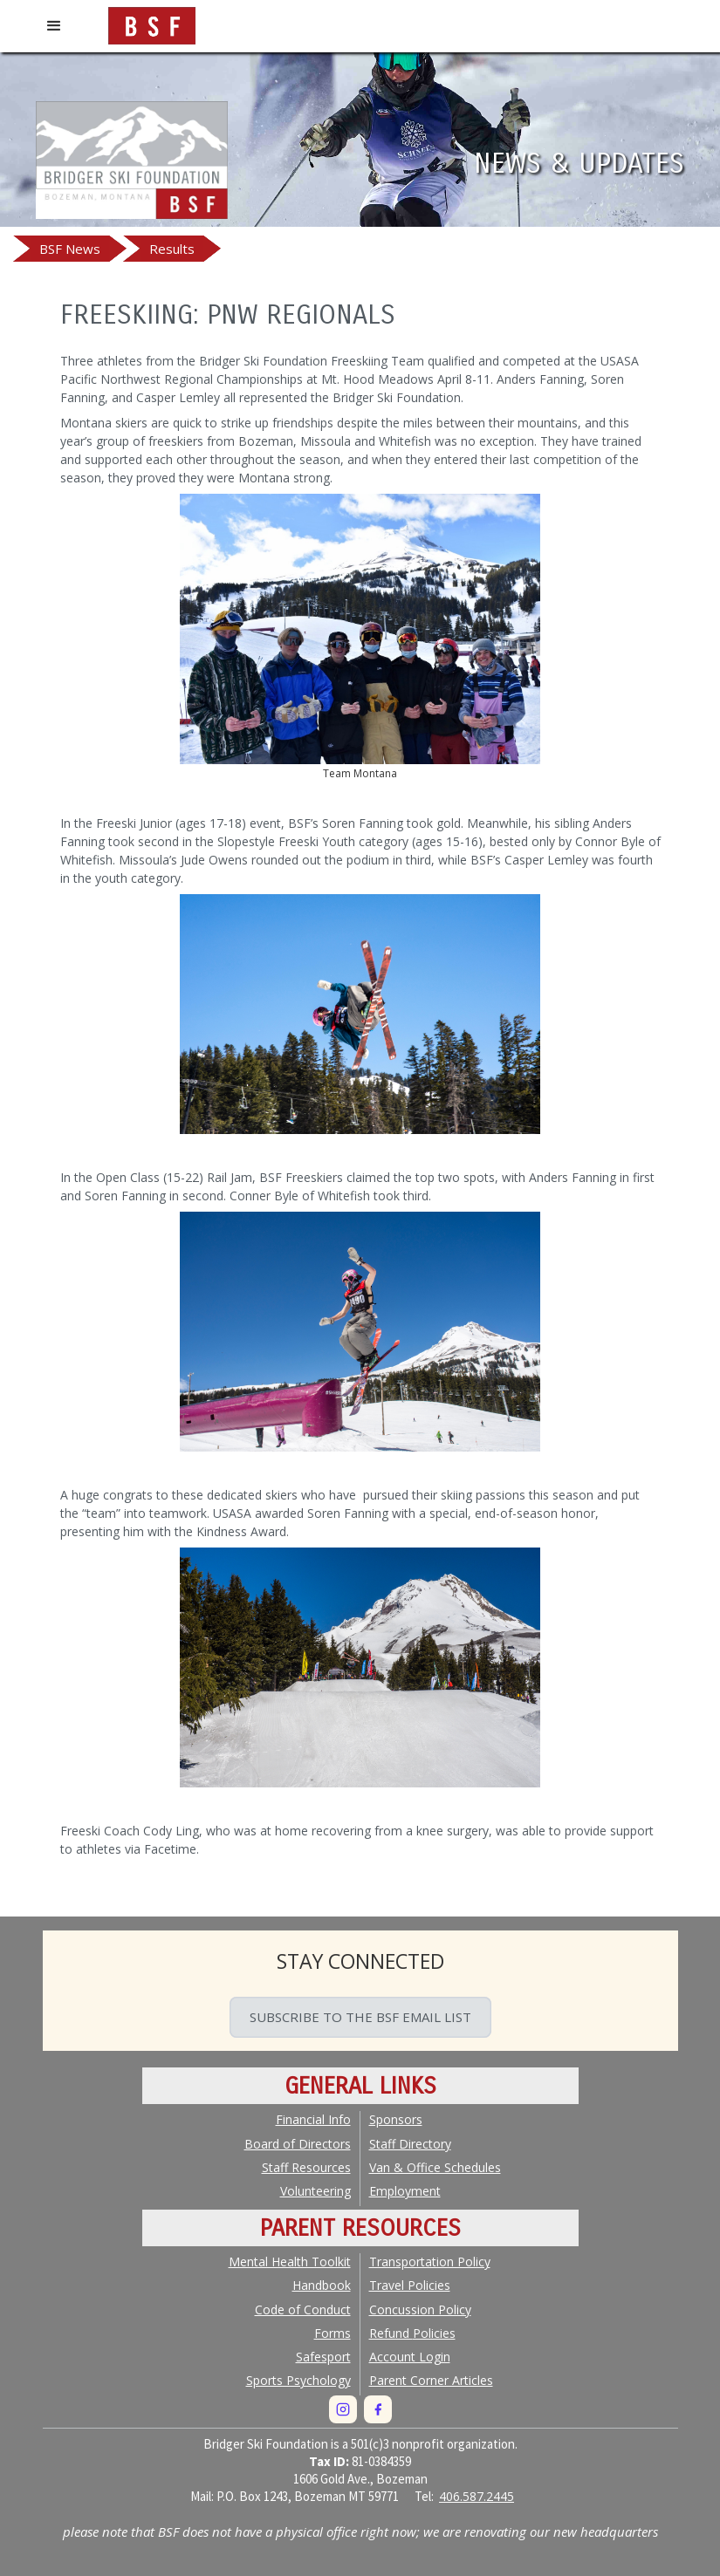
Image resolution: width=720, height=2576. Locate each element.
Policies (412, 2333)
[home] (151, 22)
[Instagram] (343, 2409)
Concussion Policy (420, 2309)
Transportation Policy (429, 2261)
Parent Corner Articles (431, 2380)
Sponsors (395, 2119)
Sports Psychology (298, 2380)
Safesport (323, 2356)
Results (172, 248)
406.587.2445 (476, 2496)
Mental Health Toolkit (290, 2261)
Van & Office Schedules (435, 2167)
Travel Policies (409, 2285)
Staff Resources (306, 2167)
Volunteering (315, 2191)
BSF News (69, 248)
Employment (405, 2191)
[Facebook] (378, 2409)
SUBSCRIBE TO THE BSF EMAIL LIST (360, 2017)
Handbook (321, 2285)
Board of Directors (297, 2143)
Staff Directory (410, 2143)
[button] (54, 26)
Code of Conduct (303, 2309)
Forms (332, 2333)
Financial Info (313, 2119)
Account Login (409, 2356)
